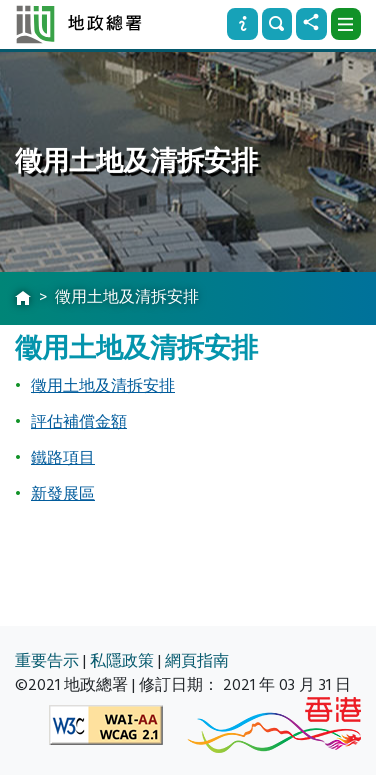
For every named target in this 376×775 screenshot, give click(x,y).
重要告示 (47, 661)
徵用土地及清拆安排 (103, 386)
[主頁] (23, 299)
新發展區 (63, 494)
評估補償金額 (79, 422)
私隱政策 (122, 661)
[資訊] (242, 24)
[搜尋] (277, 24)
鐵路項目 (63, 458)
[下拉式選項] (346, 24)
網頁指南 (197, 661)
